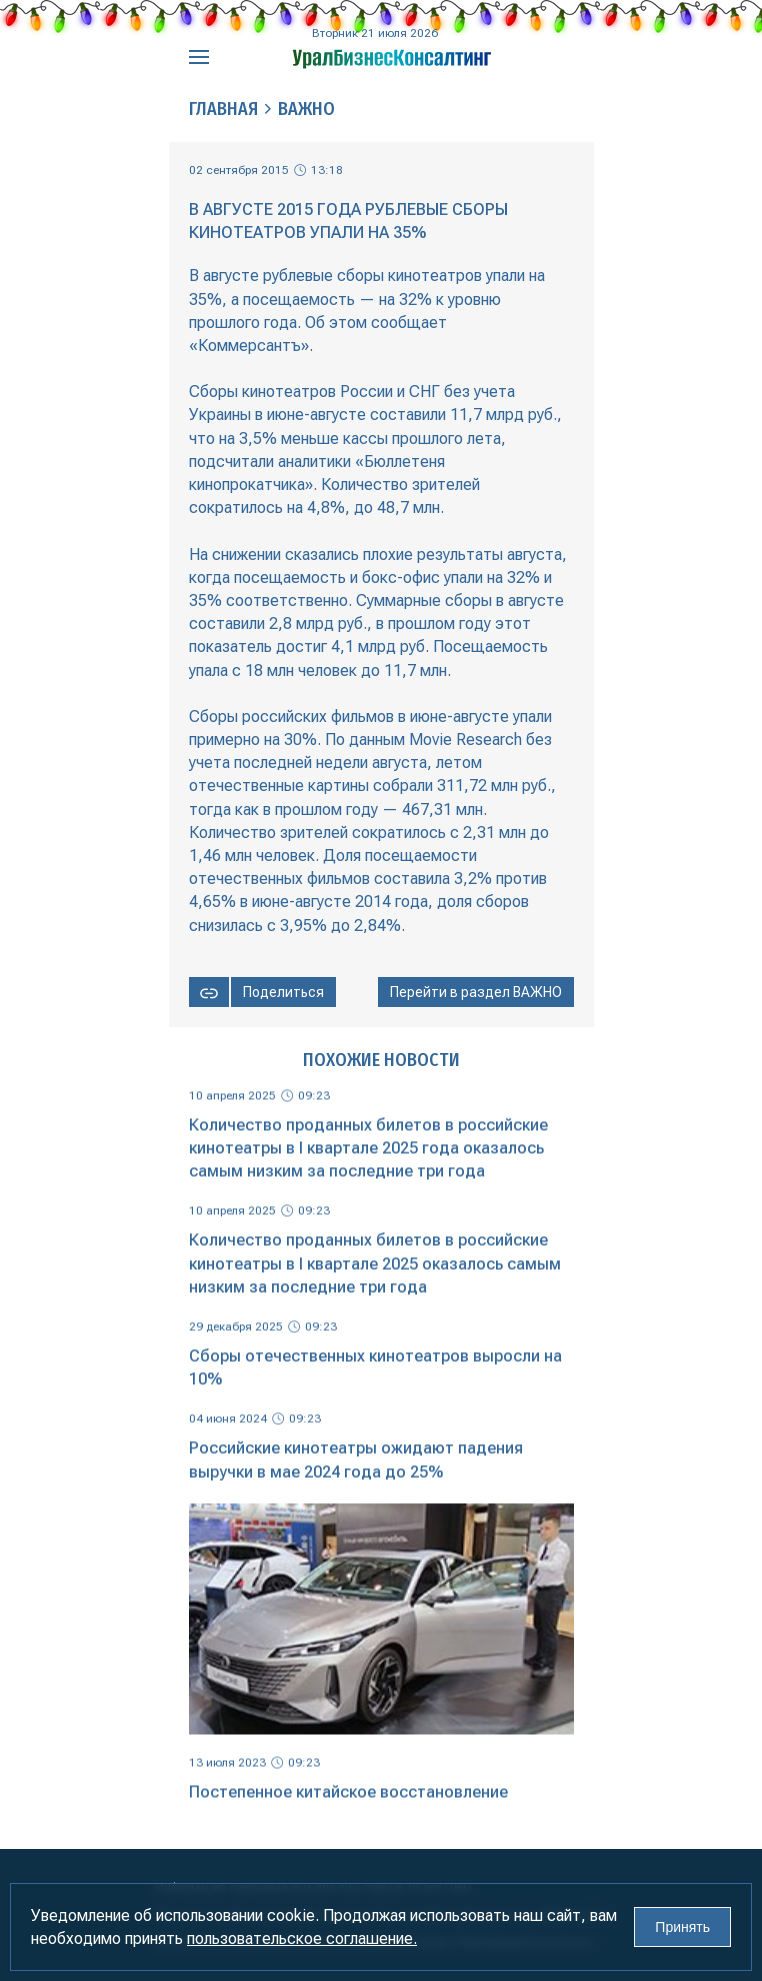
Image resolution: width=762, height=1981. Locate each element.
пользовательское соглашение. (302, 1938)
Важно (306, 109)
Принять (682, 1927)
